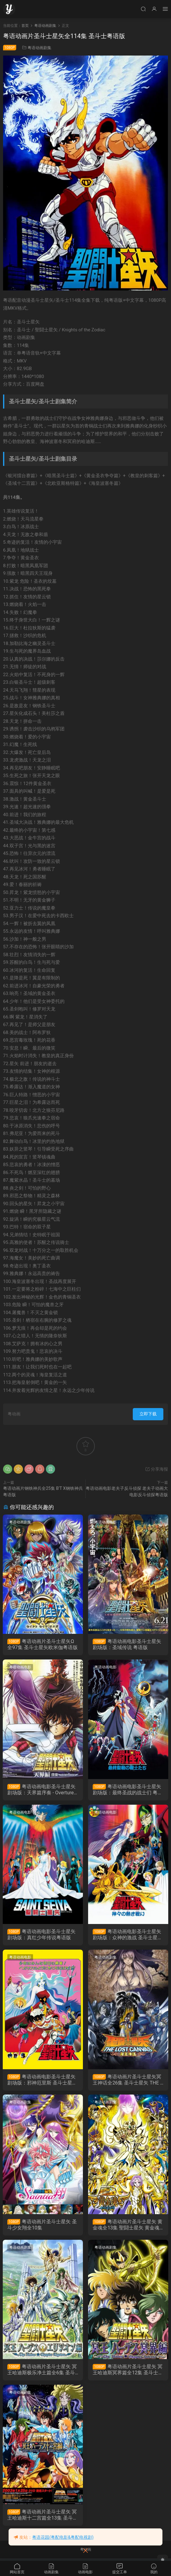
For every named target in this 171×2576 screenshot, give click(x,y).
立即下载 (148, 1413)
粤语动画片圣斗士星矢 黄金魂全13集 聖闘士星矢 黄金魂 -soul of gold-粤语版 (128, 2226)
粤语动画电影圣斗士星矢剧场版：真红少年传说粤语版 (42, 1935)
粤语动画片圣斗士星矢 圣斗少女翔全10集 (42, 2226)
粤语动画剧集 (39, 47)
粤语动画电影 (106, 1522)
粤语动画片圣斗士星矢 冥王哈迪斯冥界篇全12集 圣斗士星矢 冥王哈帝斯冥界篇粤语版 (128, 2371)
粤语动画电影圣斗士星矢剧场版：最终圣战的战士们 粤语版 (128, 1790)
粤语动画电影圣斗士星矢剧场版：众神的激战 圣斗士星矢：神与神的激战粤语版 (127, 1935)
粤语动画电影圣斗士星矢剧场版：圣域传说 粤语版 (127, 1644)
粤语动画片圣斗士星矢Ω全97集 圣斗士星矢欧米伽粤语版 (41, 1644)
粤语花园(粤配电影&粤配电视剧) (62, 2537)
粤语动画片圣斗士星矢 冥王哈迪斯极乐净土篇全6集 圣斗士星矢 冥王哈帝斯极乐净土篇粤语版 (42, 2371)
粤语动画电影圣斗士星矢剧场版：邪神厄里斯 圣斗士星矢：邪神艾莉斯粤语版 (42, 2081)
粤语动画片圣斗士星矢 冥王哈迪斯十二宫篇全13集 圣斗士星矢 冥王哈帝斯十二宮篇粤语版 (42, 2517)
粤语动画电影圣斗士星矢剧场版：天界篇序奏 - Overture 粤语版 (42, 1790)
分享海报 (156, 1469)
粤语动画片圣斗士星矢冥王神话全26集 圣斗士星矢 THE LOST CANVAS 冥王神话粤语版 (128, 2081)
